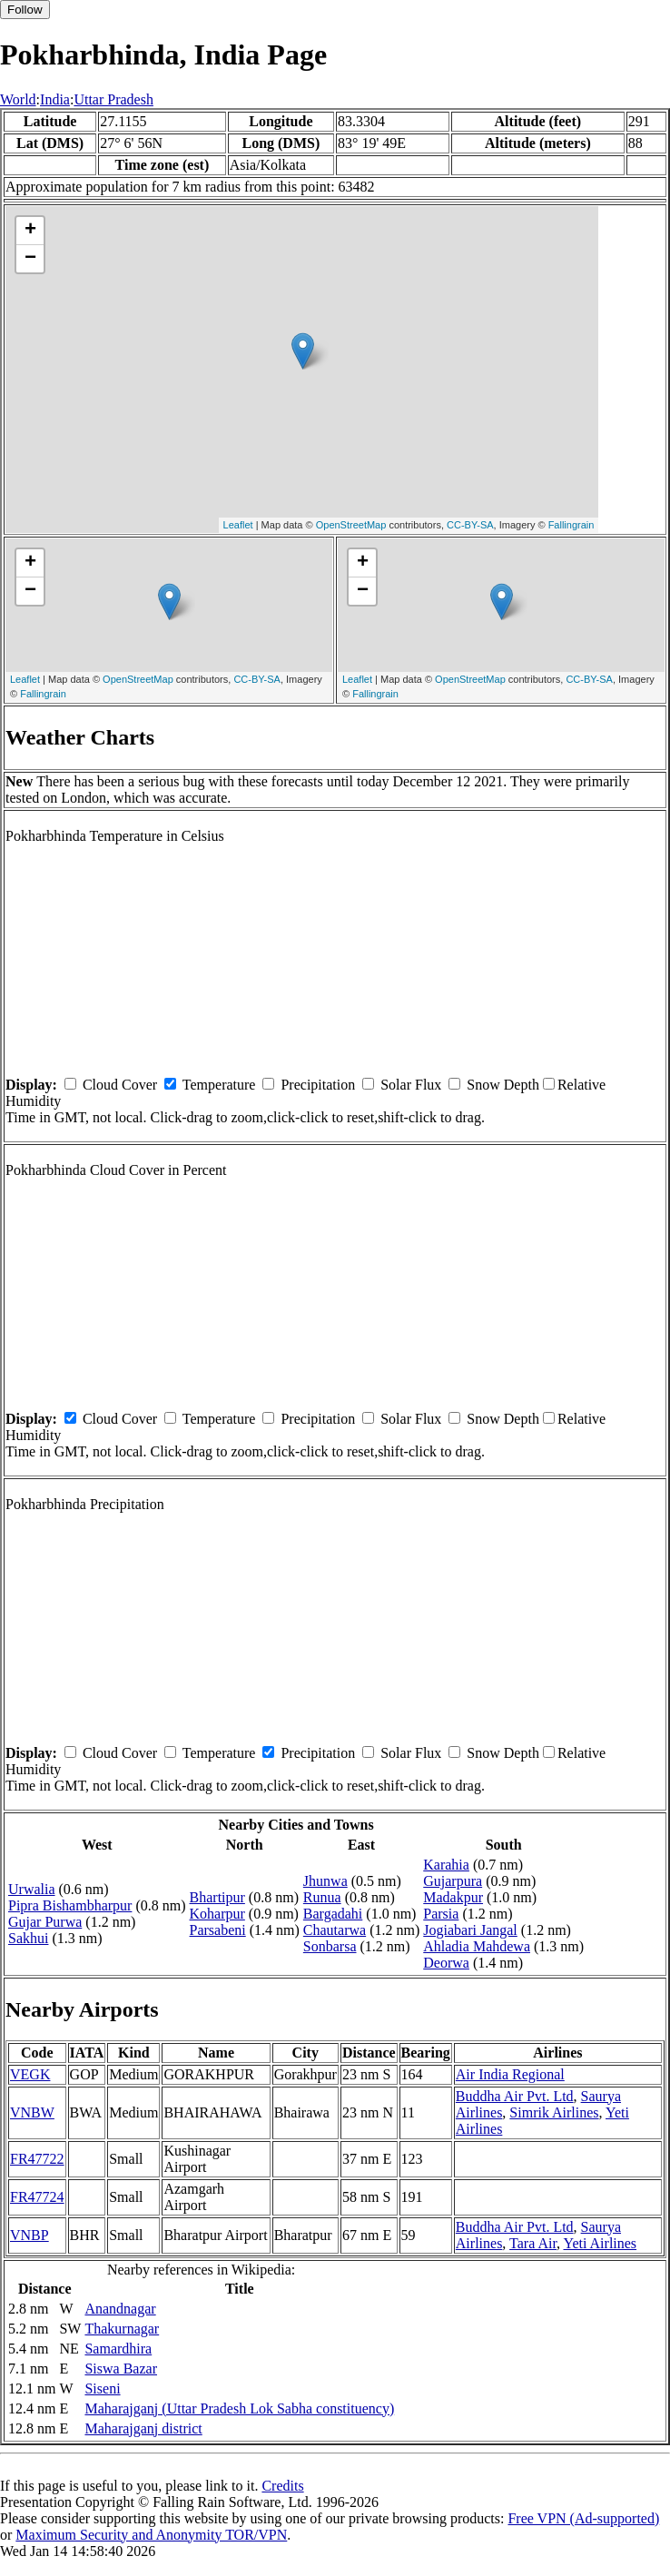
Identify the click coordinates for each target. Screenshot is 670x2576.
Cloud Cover (120, 1084)
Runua (322, 1897)
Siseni (102, 2388)
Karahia (446, 1864)
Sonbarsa (330, 1946)
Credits (282, 2485)
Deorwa (446, 1962)
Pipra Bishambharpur (70, 1905)
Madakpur (453, 1897)
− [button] (30, 258)
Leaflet (238, 524)
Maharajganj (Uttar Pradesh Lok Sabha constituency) (239, 2408)
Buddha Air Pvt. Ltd (515, 2096)
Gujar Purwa (45, 1922)
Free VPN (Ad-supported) (583, 2518)
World (18, 99)
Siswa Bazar (120, 2368)
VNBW (32, 2112)
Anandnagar (119, 2308)
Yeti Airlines (599, 2243)
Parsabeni (218, 1930)
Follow (25, 9)
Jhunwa (325, 1881)
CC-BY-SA (470, 524)
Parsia (440, 1913)
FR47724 (37, 2197)
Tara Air (533, 2243)
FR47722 (37, 2158)
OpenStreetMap (351, 524)
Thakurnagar (121, 2328)
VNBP (29, 2235)
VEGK (30, 2074)
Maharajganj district (143, 2428)
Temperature (219, 1084)
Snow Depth (503, 1084)
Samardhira (118, 2348)
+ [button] (30, 230)
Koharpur (217, 1913)
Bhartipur (217, 1897)
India (55, 99)
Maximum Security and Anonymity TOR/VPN (151, 2534)
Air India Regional (510, 2074)
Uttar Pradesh (113, 99)
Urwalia (31, 1889)
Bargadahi (332, 1913)
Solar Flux (410, 1084)
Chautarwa (334, 1930)
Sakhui (28, 1938)
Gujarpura (452, 1881)
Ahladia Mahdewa (476, 1946)
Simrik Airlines (553, 2112)
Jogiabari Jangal (470, 1930)
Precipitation (318, 1084)
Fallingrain (571, 524)
